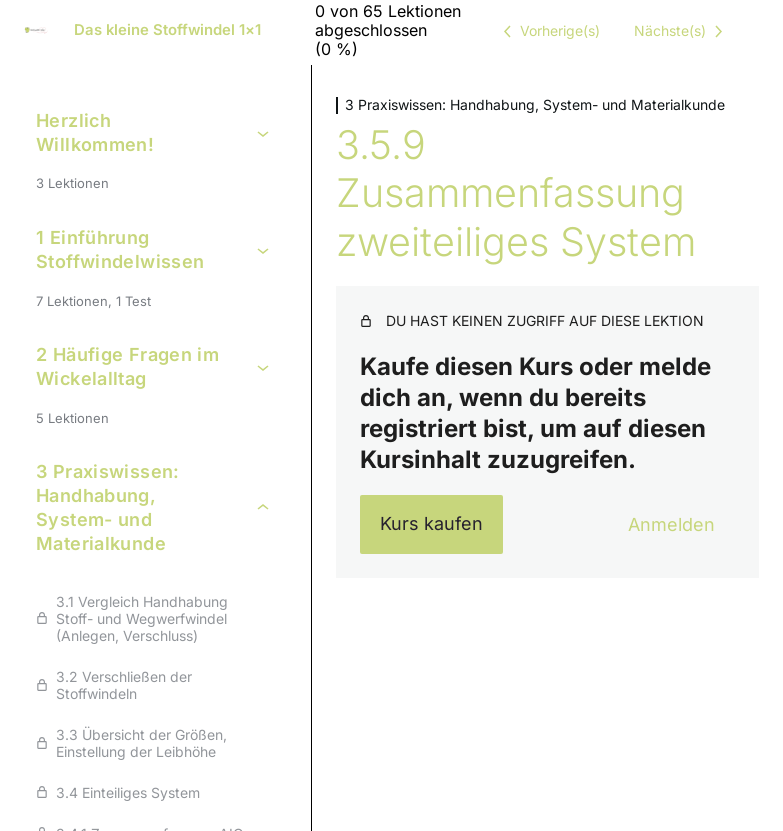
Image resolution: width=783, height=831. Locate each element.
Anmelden (671, 524)
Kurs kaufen (431, 523)
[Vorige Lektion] (548, 31)
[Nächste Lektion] (682, 31)
